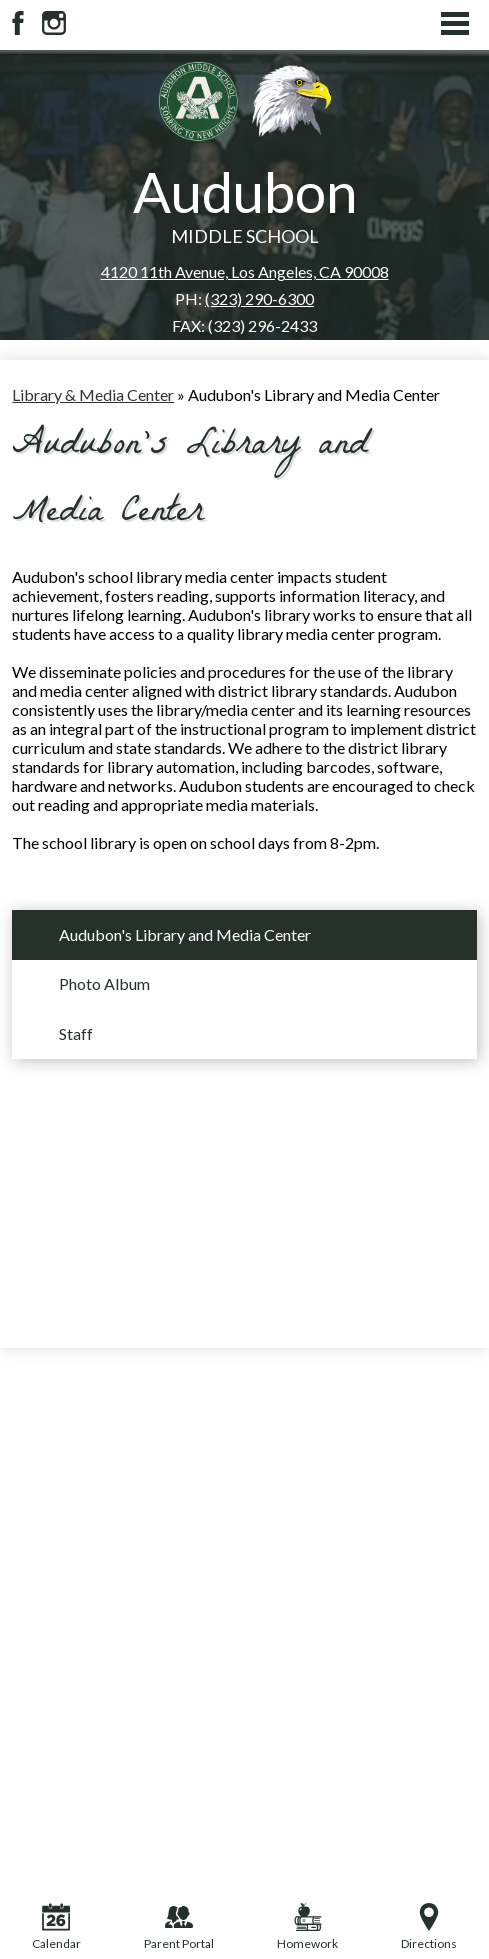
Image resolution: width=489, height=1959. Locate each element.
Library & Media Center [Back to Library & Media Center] (93, 394)
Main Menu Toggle (455, 23)
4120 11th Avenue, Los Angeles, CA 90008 (245, 271)
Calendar (56, 1927)
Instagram (54, 23)
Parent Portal (179, 1927)
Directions (429, 1927)
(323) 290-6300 (259, 298)
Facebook (18, 23)
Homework (307, 1927)
